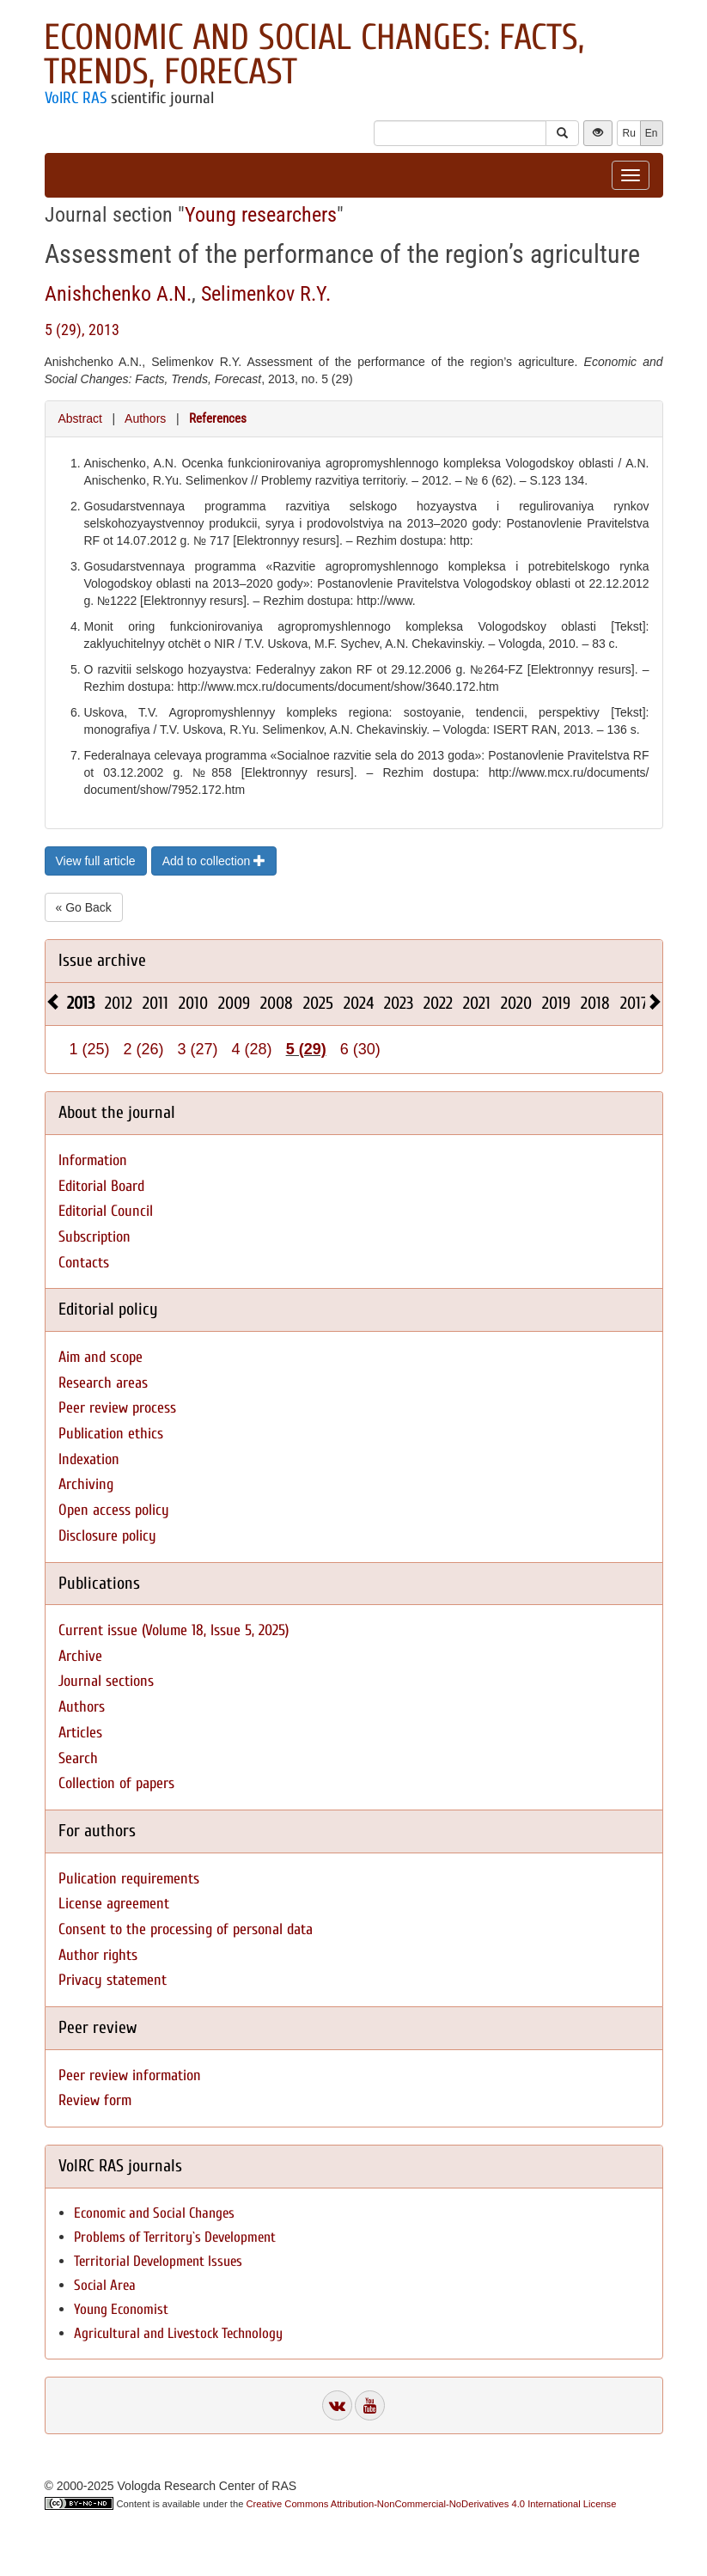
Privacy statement (112, 1980)
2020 (516, 1003)
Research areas (103, 1383)
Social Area (105, 2285)
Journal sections (106, 1681)
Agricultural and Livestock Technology (178, 2333)
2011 (155, 1003)
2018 (595, 1003)
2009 (234, 1003)
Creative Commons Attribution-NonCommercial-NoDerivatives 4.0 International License (432, 2504)
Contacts (83, 1263)
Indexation (88, 1459)
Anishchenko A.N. (118, 294)
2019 (556, 1003)
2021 (477, 1003)
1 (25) (90, 1049)
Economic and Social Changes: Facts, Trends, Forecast (314, 54)
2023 (398, 1003)
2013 (80, 1003)
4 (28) (252, 1049)
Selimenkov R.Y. (266, 294)
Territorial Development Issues (158, 2261)
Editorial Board (101, 1186)
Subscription (94, 1237)
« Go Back (84, 907)
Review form (94, 2100)
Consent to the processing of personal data (185, 1929)
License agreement (113, 1904)
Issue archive (102, 960)
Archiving (85, 1484)
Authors (145, 418)
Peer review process (117, 1408)
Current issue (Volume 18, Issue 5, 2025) (173, 1630)
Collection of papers (116, 1783)
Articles (80, 1733)
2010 (193, 1003)
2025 (318, 1003)
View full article (96, 861)
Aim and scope (100, 1357)
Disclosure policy (107, 1536)
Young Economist (121, 2309)
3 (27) (198, 1049)
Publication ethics (110, 1434)
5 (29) (306, 1049)
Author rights (97, 1955)
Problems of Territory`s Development (175, 2237)
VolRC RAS (76, 98)
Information (92, 1160)
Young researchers (261, 215)
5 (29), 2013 (82, 329)
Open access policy (113, 1510)
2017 (634, 1003)
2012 (118, 1003)
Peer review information (129, 2075)
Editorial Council (105, 1211)
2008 (276, 1003)
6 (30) (360, 1049)
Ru (628, 133)
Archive (80, 1656)
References (218, 418)
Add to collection (214, 861)
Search (78, 1758)
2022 (438, 1003)
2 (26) (144, 1049)
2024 (359, 1003)
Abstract (80, 418)
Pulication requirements (128, 1879)
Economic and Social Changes (154, 2213)
